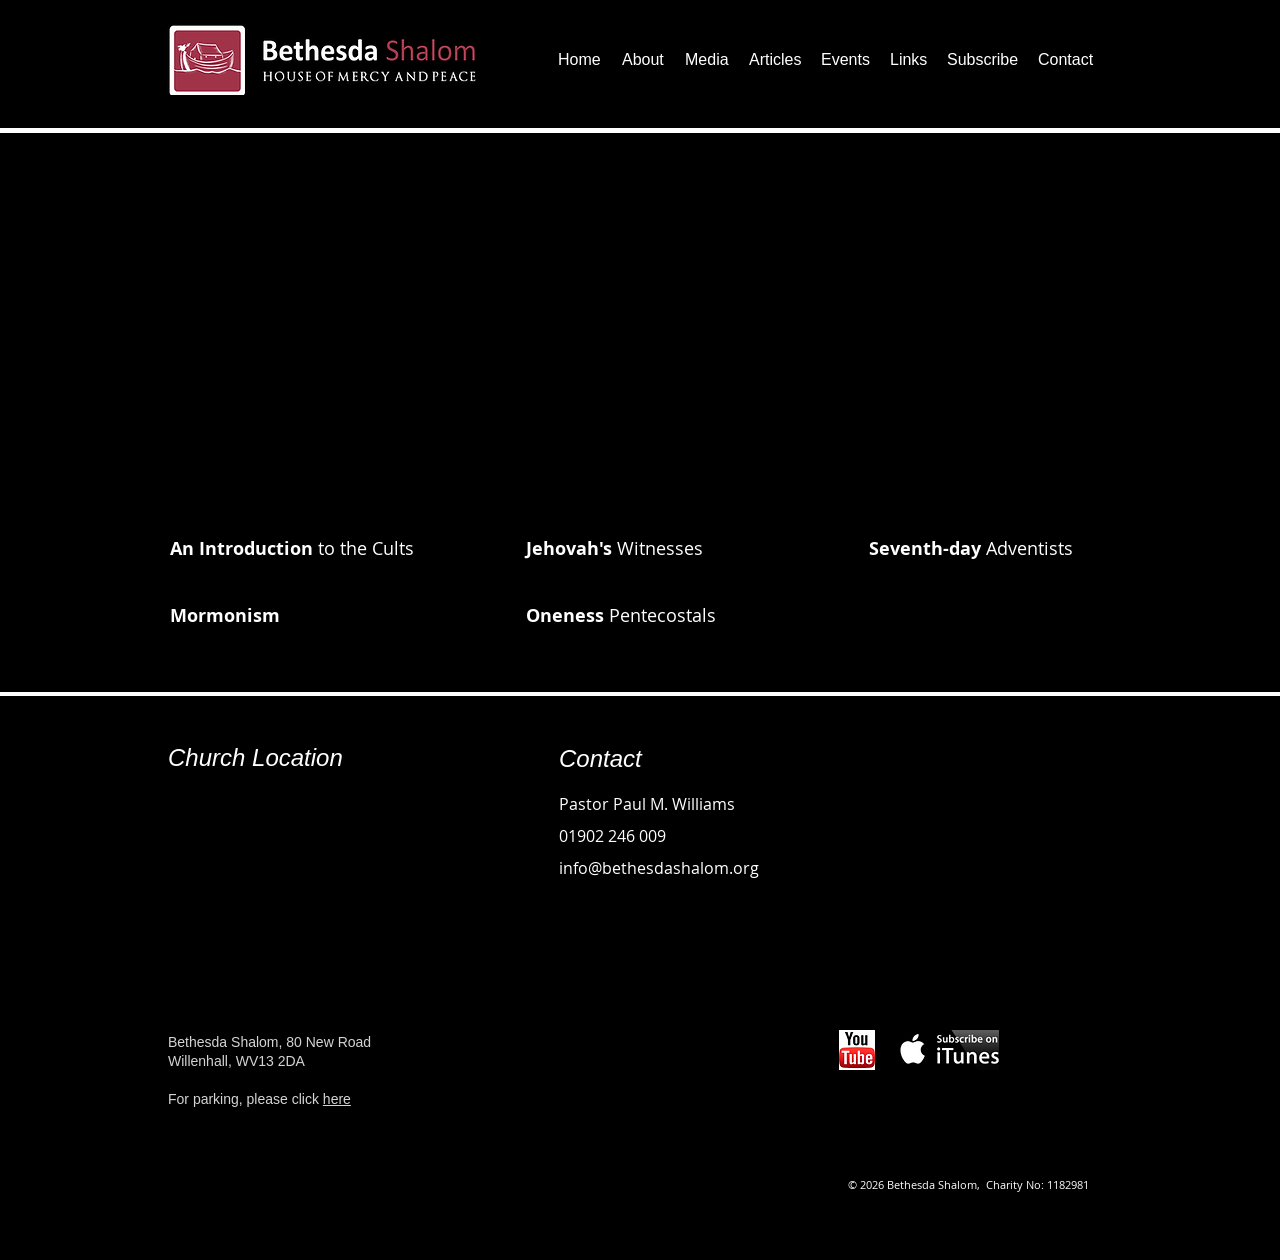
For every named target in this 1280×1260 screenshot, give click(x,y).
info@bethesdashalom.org (659, 868)
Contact (600, 758)
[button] (643, 60)
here (337, 1099)
